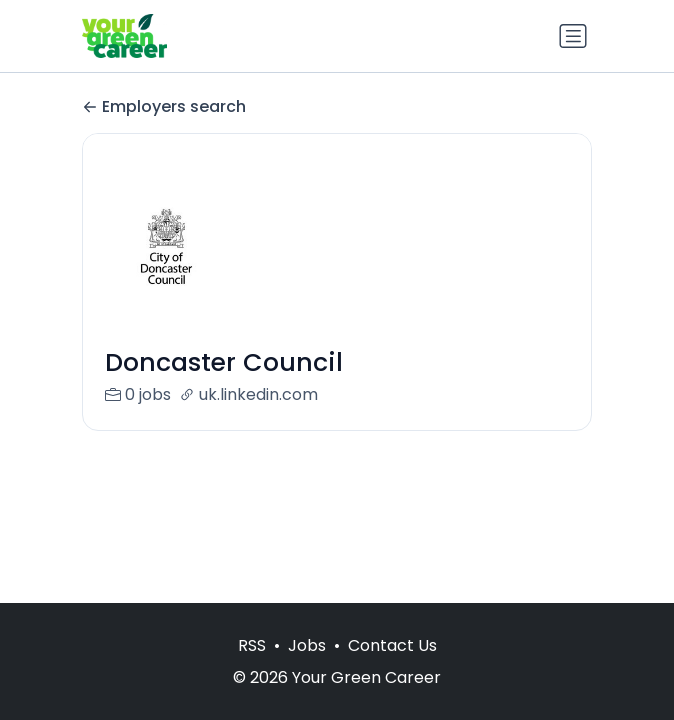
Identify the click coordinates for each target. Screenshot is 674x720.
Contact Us (392, 645)
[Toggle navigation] (573, 36)
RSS (252, 645)
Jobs (307, 645)
